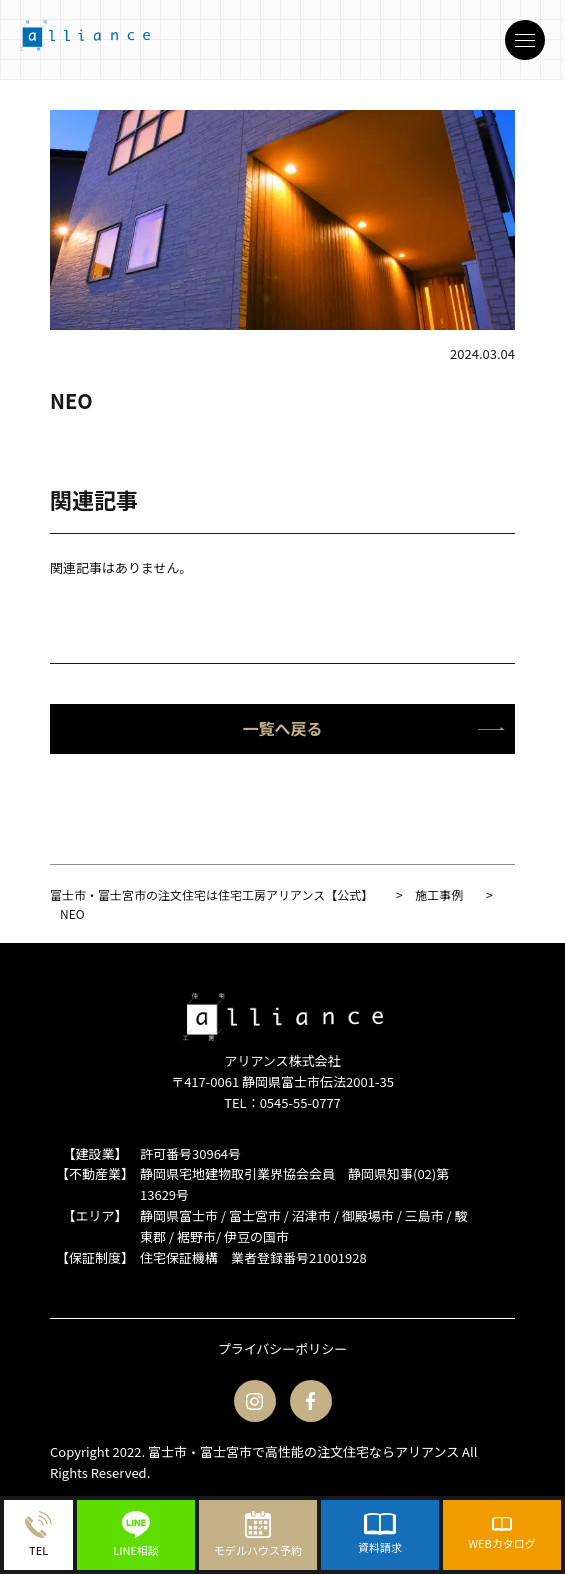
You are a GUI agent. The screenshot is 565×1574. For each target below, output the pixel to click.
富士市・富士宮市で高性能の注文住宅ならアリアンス (303, 1451)
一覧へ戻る (373, 728)
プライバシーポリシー (283, 1348)
